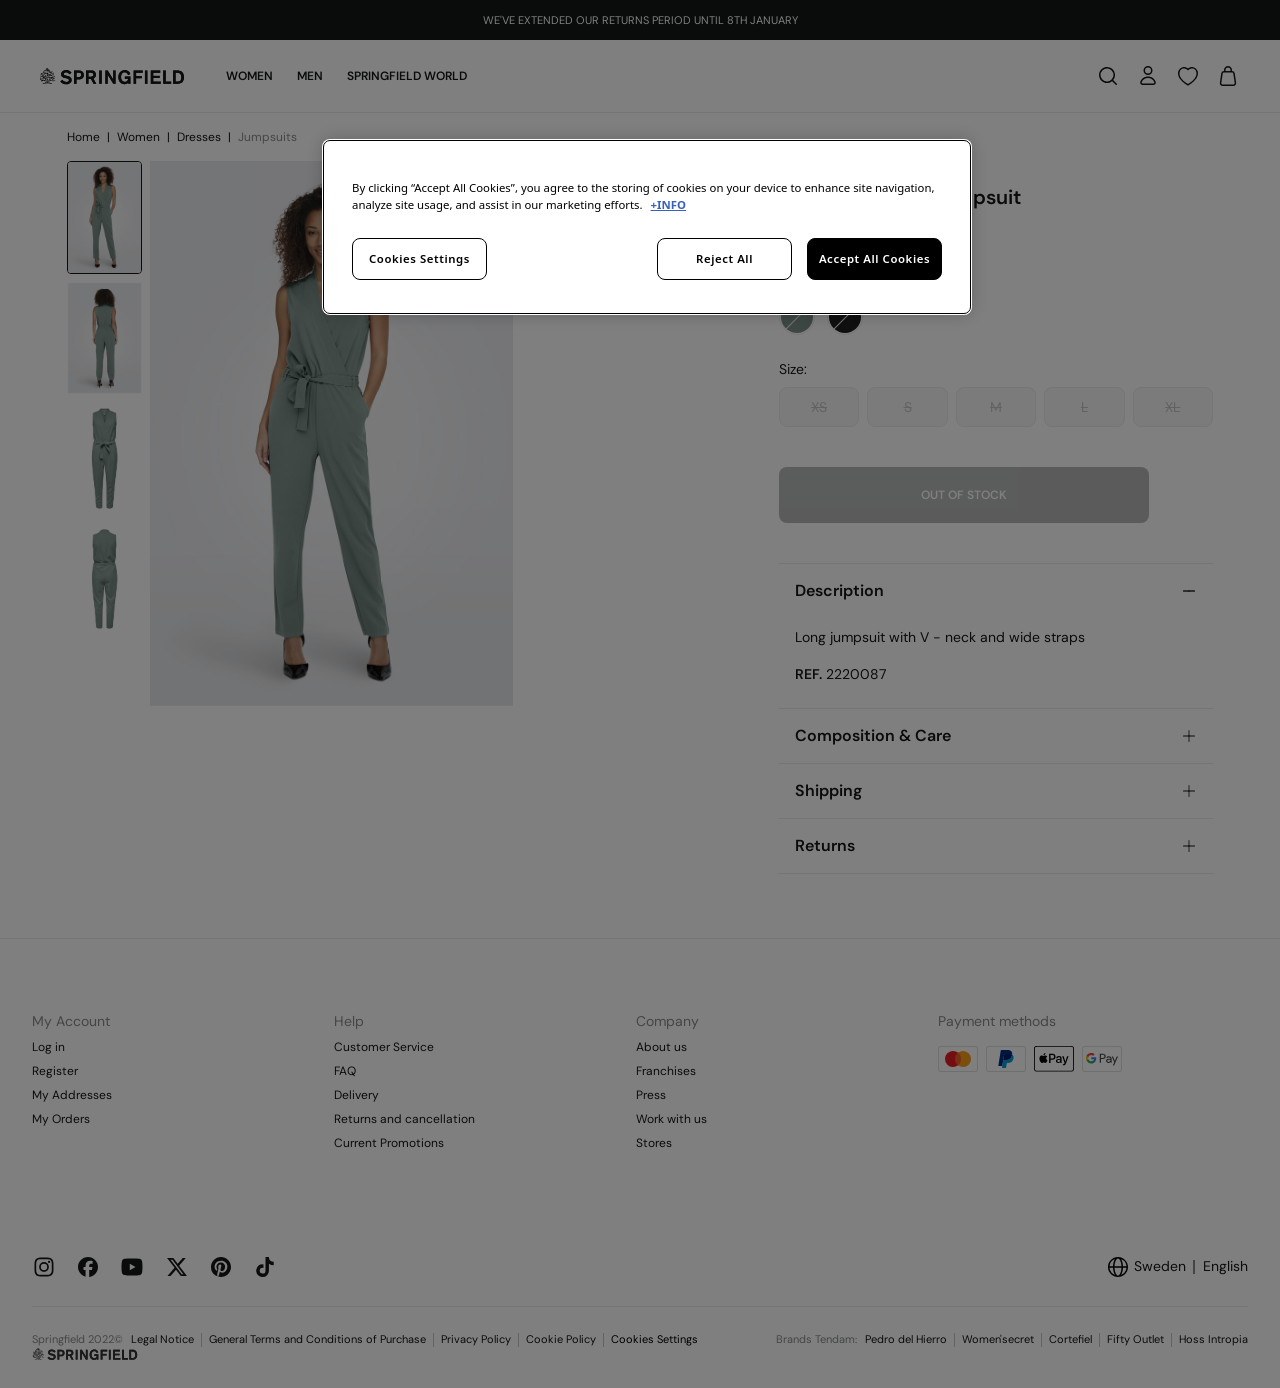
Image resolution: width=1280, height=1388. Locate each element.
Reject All (724, 258)
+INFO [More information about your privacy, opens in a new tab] (668, 204)
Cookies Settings (419, 258)
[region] (647, 227)
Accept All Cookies (874, 258)
